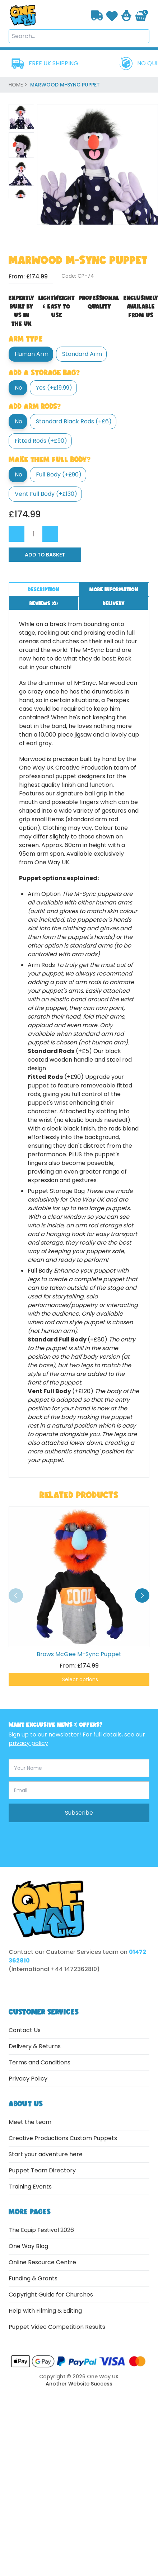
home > (19, 84)
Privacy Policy (28, 2078)
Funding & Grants (33, 2278)
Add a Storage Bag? (44, 372)
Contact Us (25, 2030)
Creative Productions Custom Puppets (63, 2138)
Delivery (114, 603)
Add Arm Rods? (35, 406)
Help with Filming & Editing (45, 2311)
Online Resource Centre (42, 2262)
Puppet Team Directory (42, 2170)
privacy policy (28, 1743)
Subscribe (79, 1813)
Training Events (30, 2186)
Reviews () (43, 603)
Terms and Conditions (39, 2062)
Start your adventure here (46, 2154)
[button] (142, 1595)
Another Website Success (79, 2383)
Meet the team (30, 2122)
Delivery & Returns (35, 2046)
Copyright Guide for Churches (51, 2294)
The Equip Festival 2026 (41, 2230)
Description (43, 589)
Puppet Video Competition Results (57, 2327)
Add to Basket (45, 554)
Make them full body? (49, 459)
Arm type (26, 338)
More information (113, 589)
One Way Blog (28, 2246)
